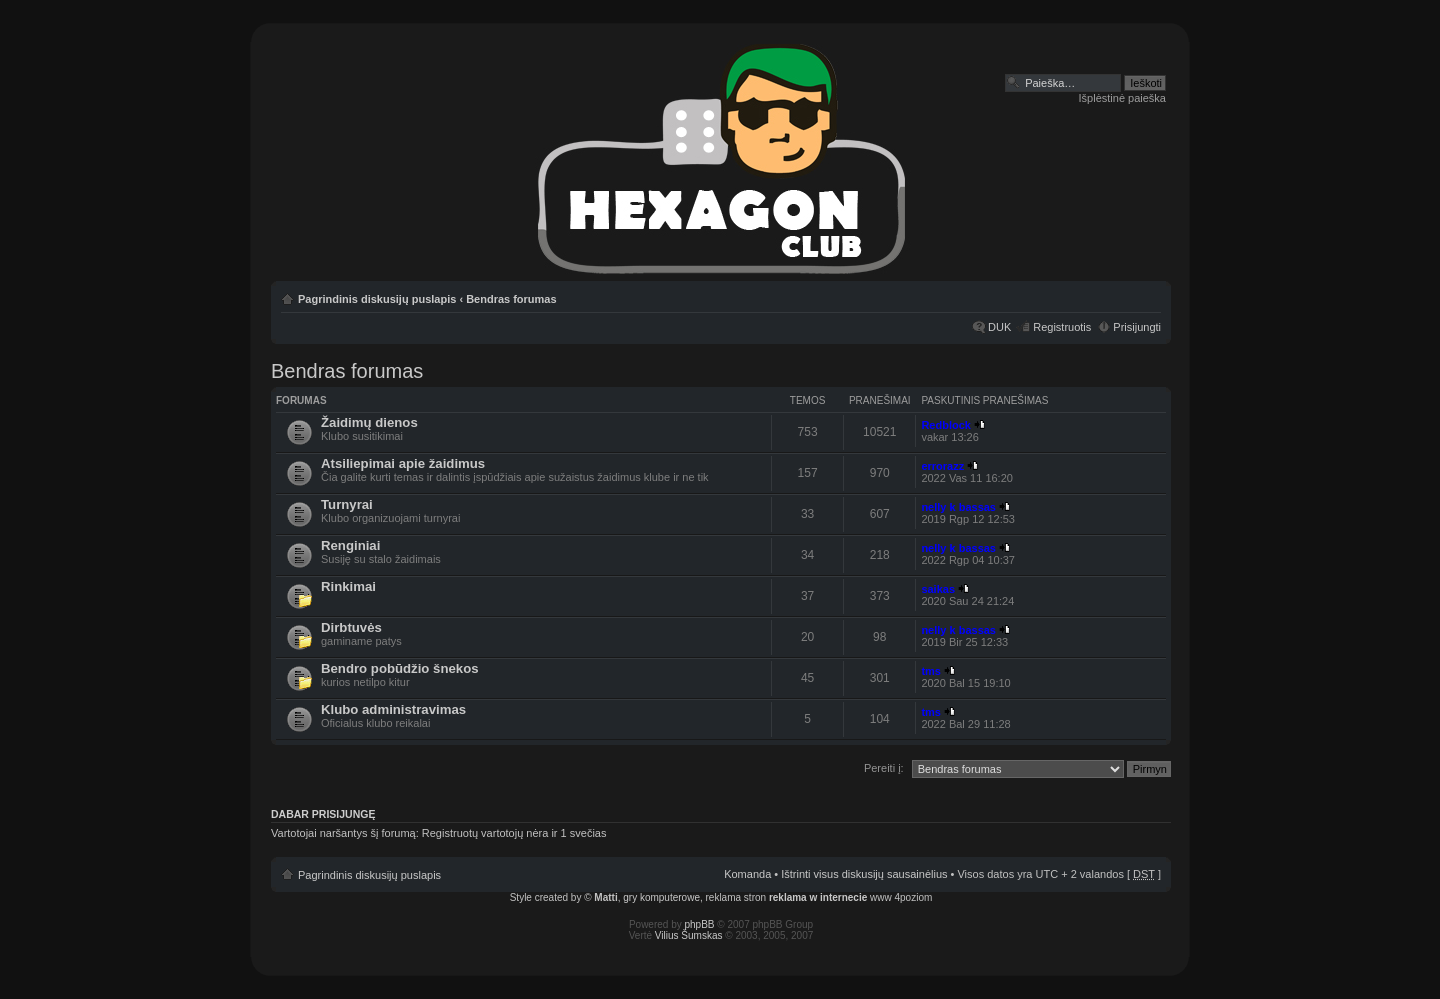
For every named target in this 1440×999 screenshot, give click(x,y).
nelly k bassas (958, 507)
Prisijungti (1137, 327)
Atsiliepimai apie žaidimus (403, 463)
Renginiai (350, 545)
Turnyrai (347, 504)
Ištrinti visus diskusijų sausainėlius (864, 874)
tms (931, 671)
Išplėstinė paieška (1122, 98)
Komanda (747, 874)
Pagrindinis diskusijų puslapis (377, 299)
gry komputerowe (661, 897)
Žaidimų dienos (369, 422)
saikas (938, 589)
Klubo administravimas (393, 709)
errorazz (942, 466)
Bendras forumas (511, 299)
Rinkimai (348, 586)
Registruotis (1062, 327)
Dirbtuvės (351, 627)
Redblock (946, 425)
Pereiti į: (884, 768)
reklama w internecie (818, 897)
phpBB (700, 924)
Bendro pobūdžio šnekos (400, 668)
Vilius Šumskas (689, 935)
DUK (999, 327)
